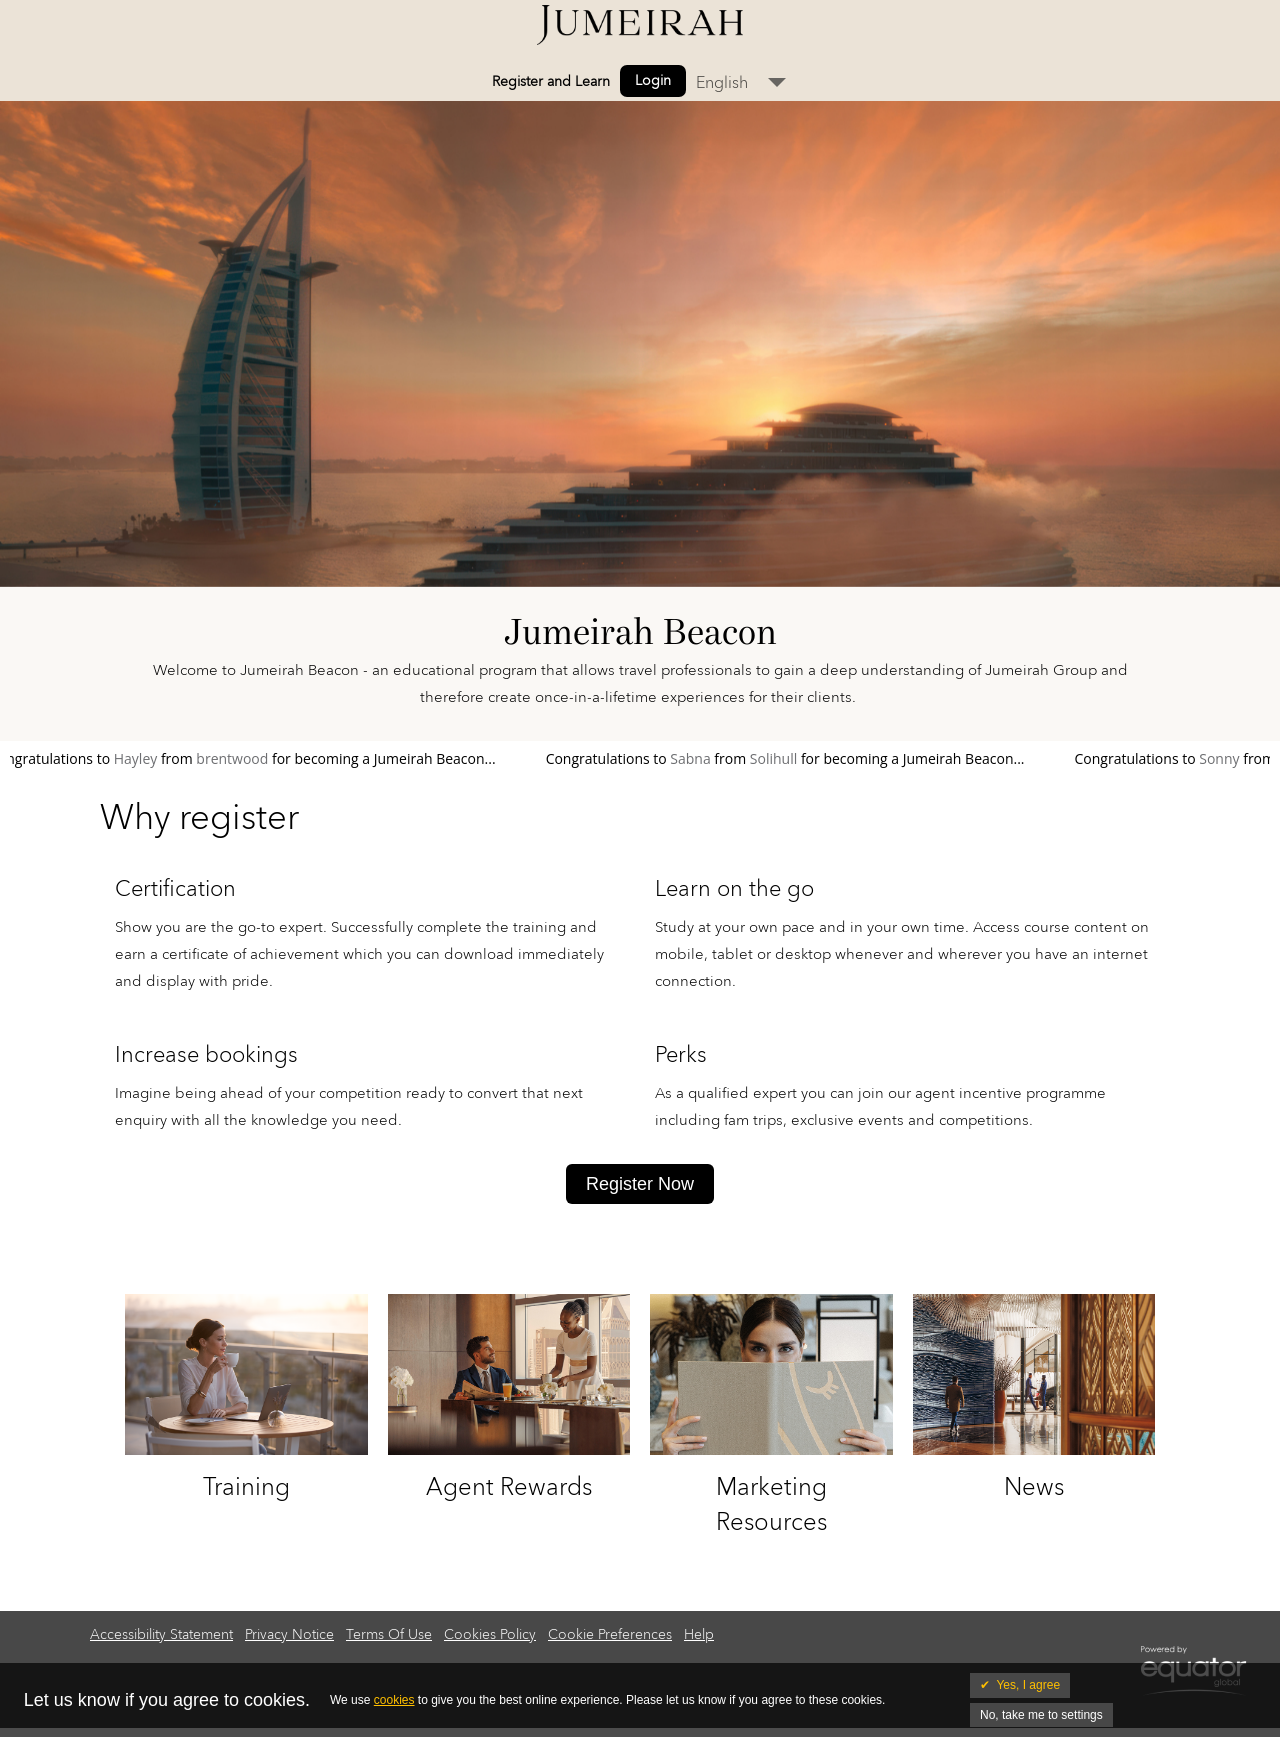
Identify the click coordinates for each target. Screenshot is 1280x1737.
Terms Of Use (389, 1635)
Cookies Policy (490, 1635)
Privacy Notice (289, 1635)
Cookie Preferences (610, 1635)
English (722, 83)
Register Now (640, 1184)
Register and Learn (551, 82)
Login (653, 81)
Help (699, 1635)
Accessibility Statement (161, 1635)
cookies (394, 1700)
